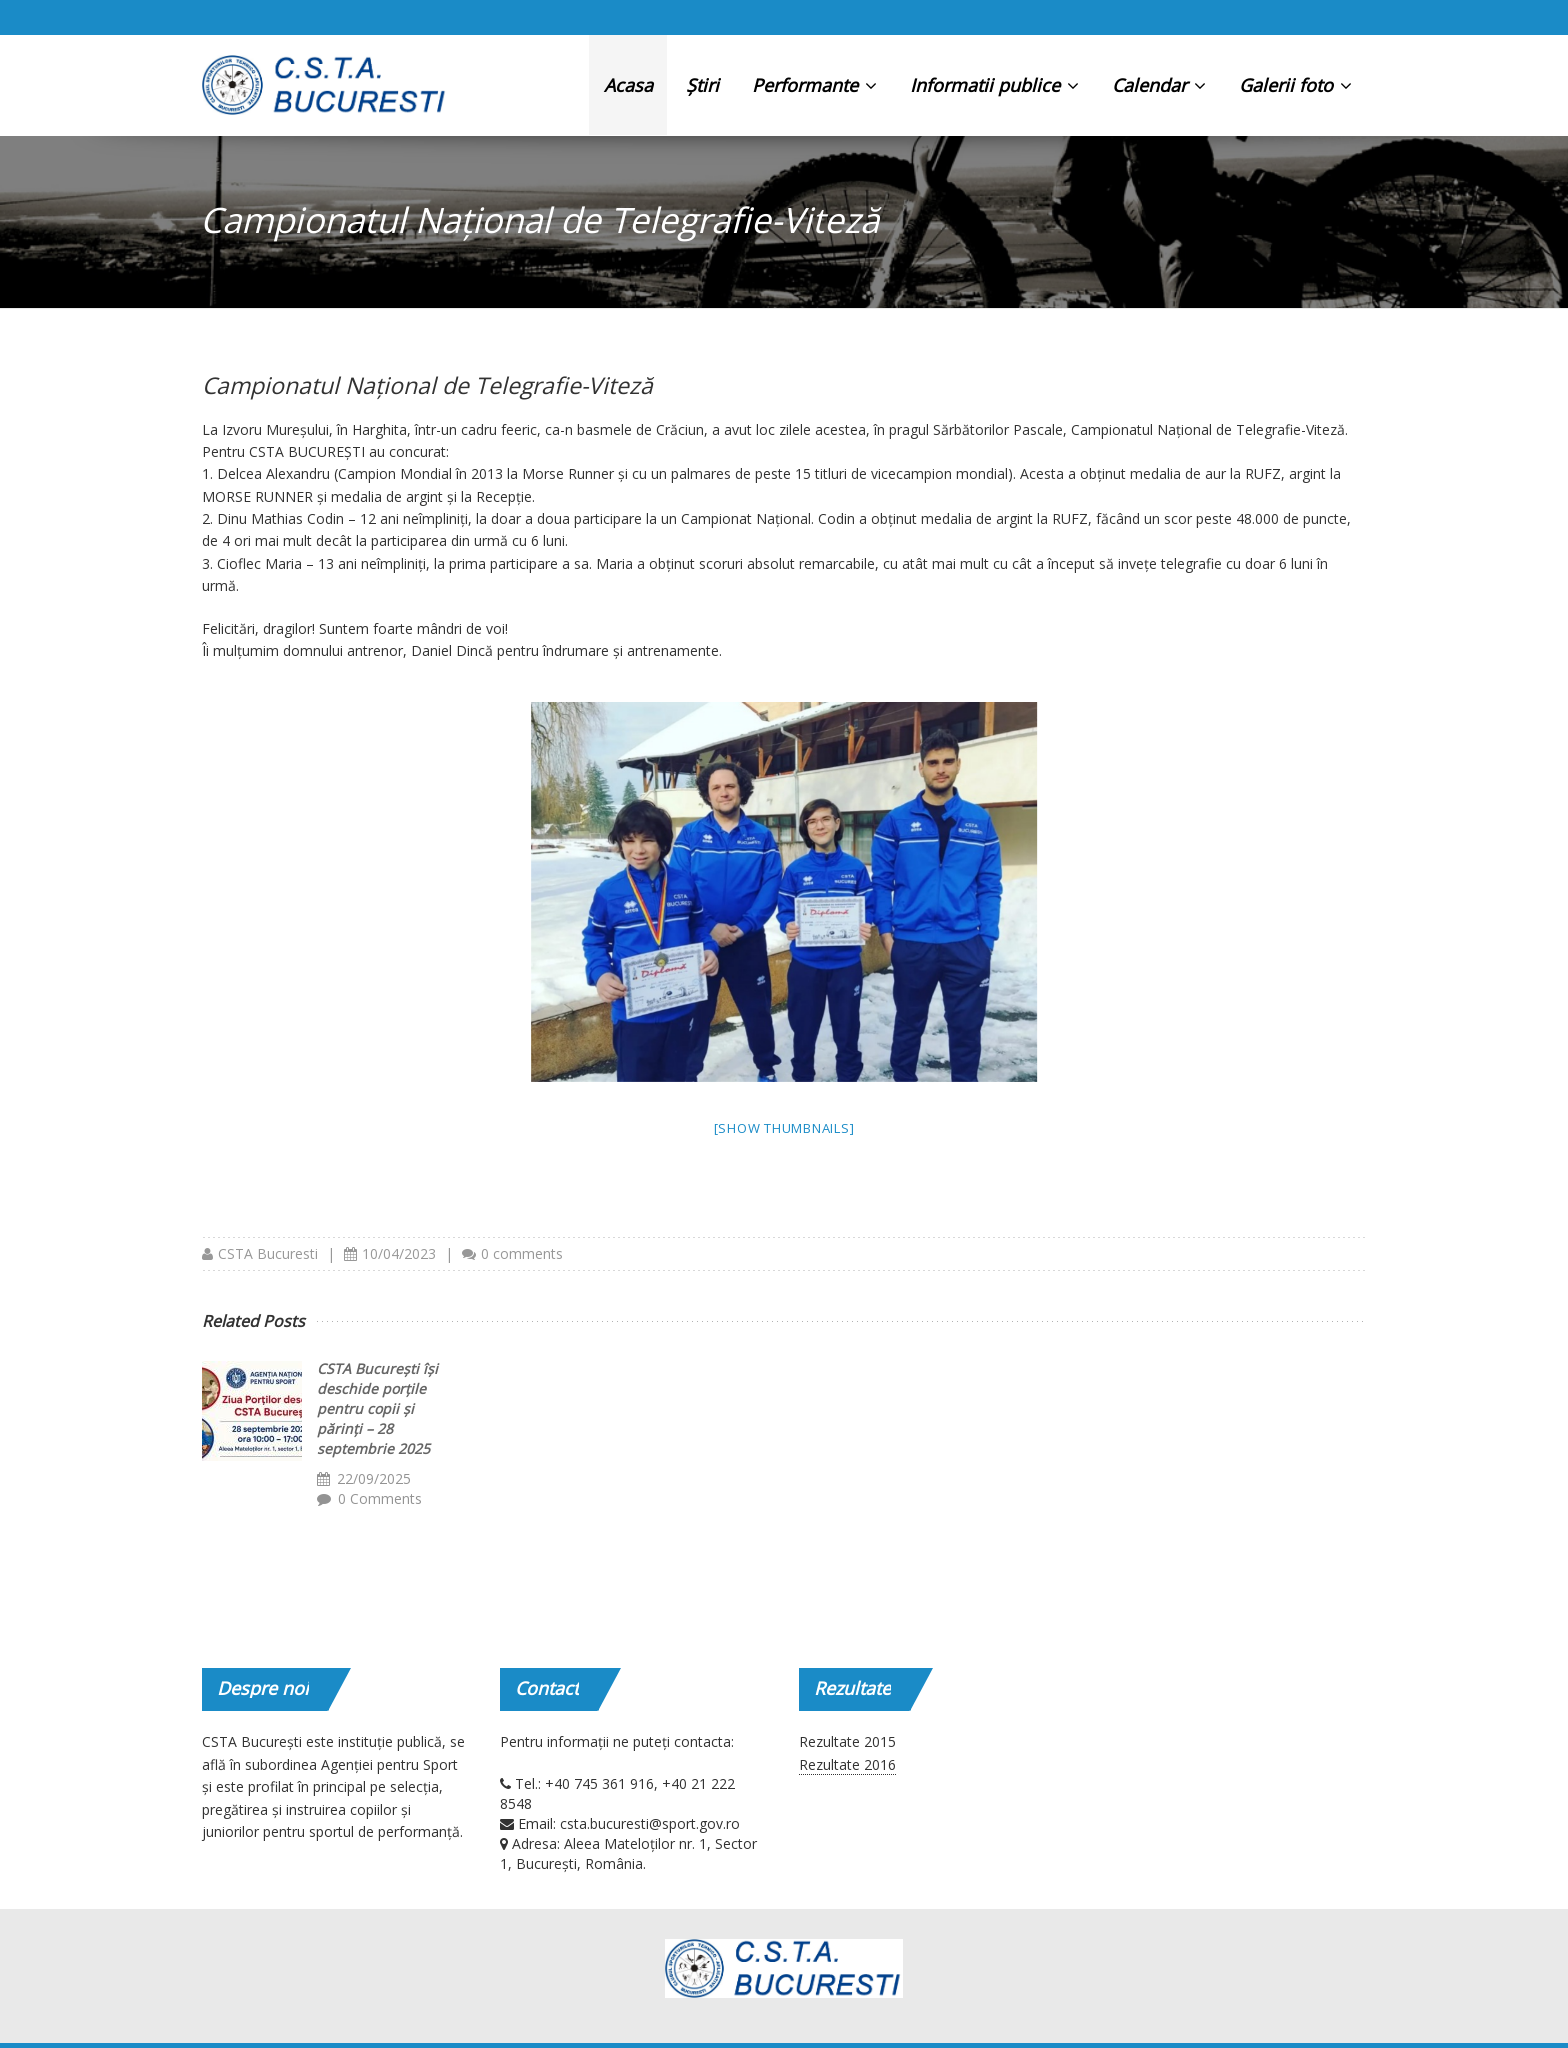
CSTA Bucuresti (268, 1253)
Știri (702, 85)
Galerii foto (1295, 85)
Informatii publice (994, 85)
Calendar (1159, 85)
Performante (814, 85)
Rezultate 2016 (847, 1764)
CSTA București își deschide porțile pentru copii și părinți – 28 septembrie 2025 (377, 1408)
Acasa (628, 85)
